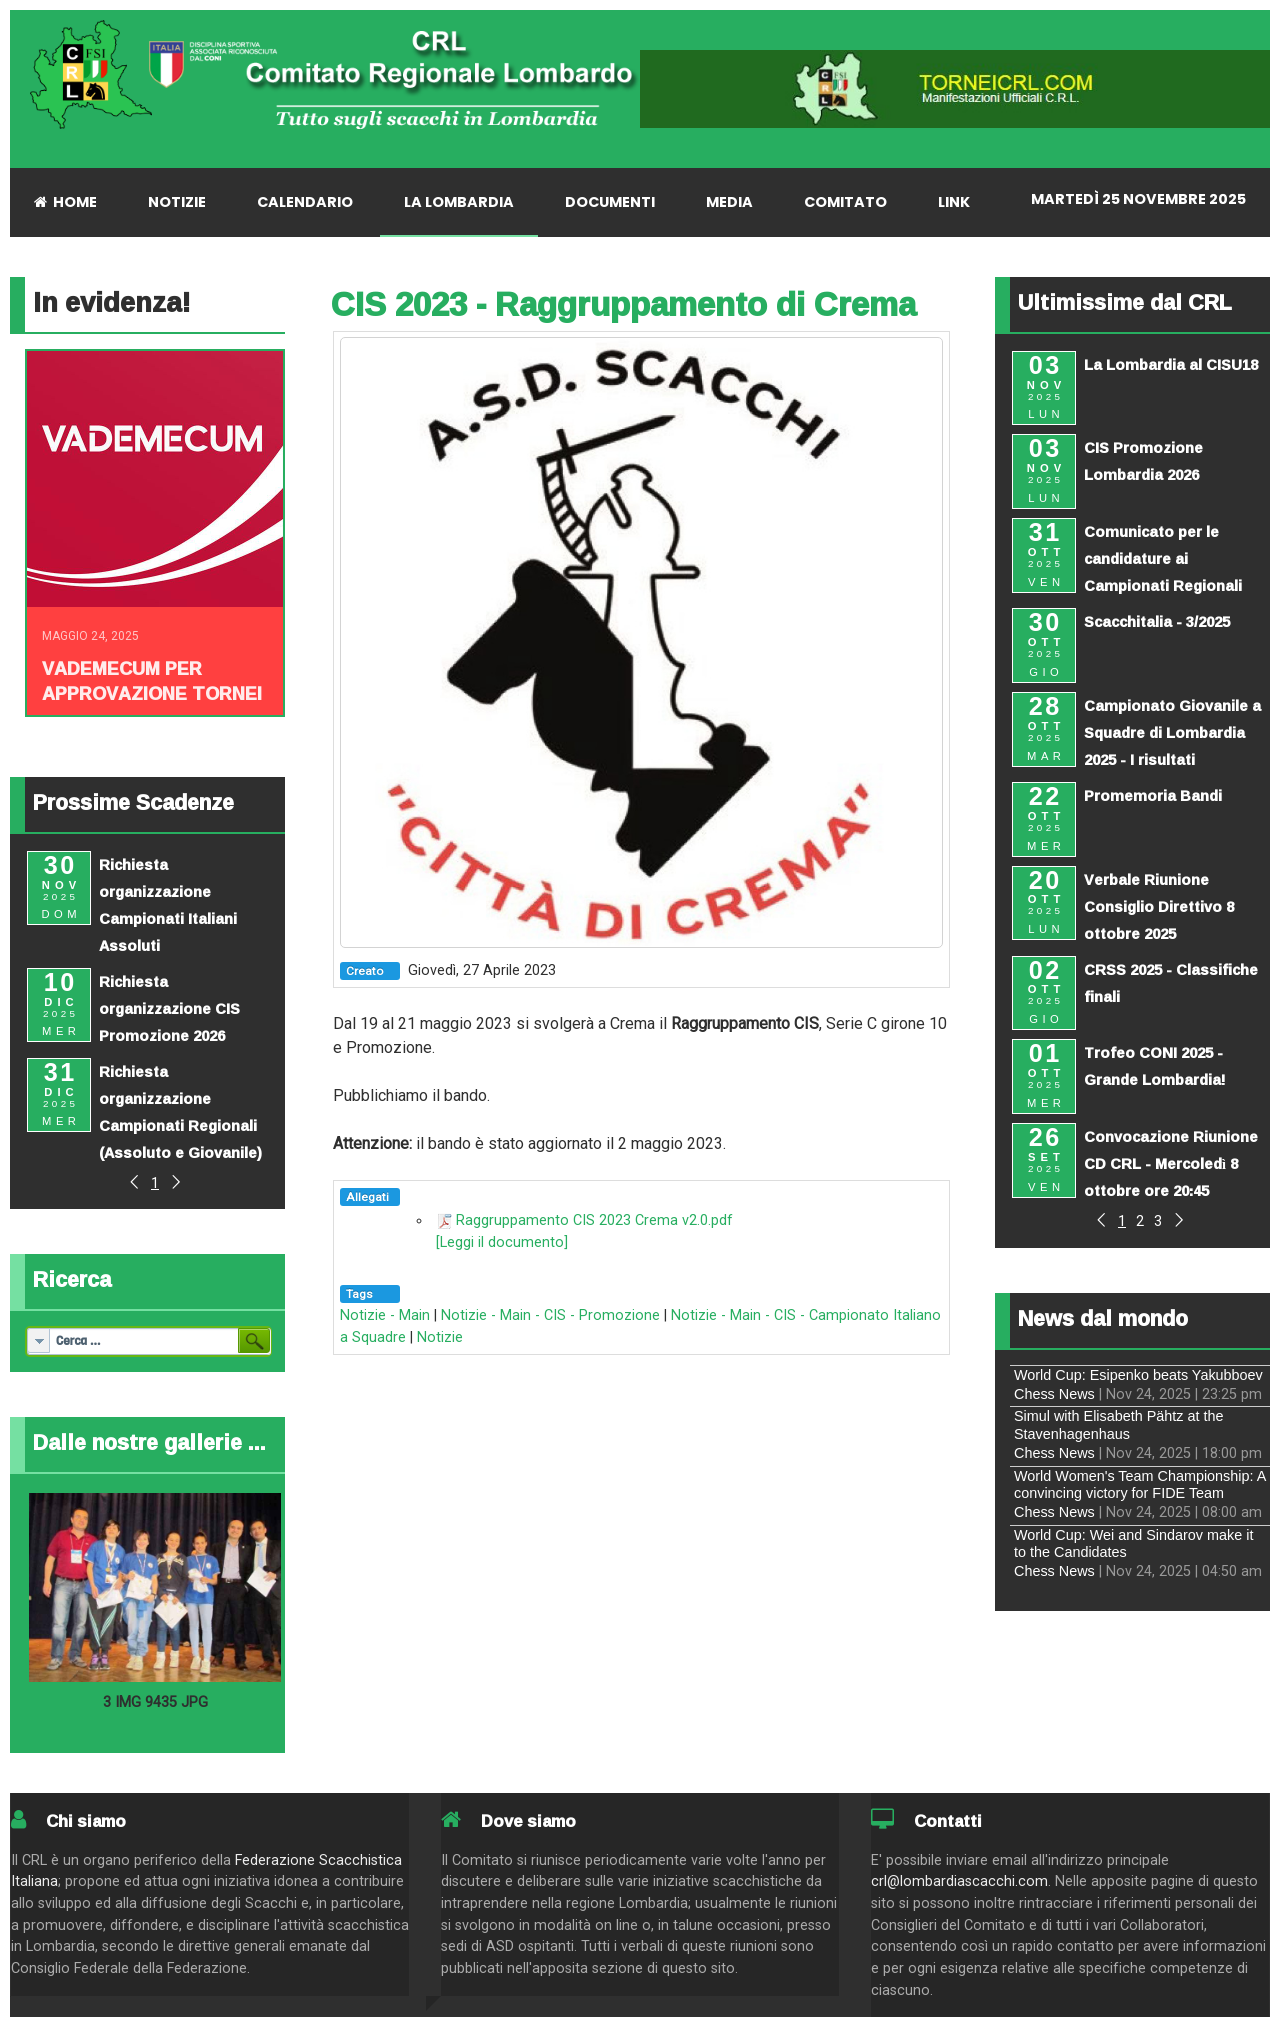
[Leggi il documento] (502, 1242)
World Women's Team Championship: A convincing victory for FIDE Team (1140, 1484)
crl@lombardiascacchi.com (959, 1881)
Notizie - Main (385, 1315)
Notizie (440, 1337)
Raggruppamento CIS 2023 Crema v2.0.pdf (594, 1220)
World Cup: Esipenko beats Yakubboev (1138, 1375)
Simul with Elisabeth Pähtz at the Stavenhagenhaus (1119, 1424)
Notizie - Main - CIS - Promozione (550, 1315)
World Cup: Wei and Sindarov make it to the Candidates (1133, 1543)
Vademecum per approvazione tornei (152, 680)
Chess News (1054, 1394)
